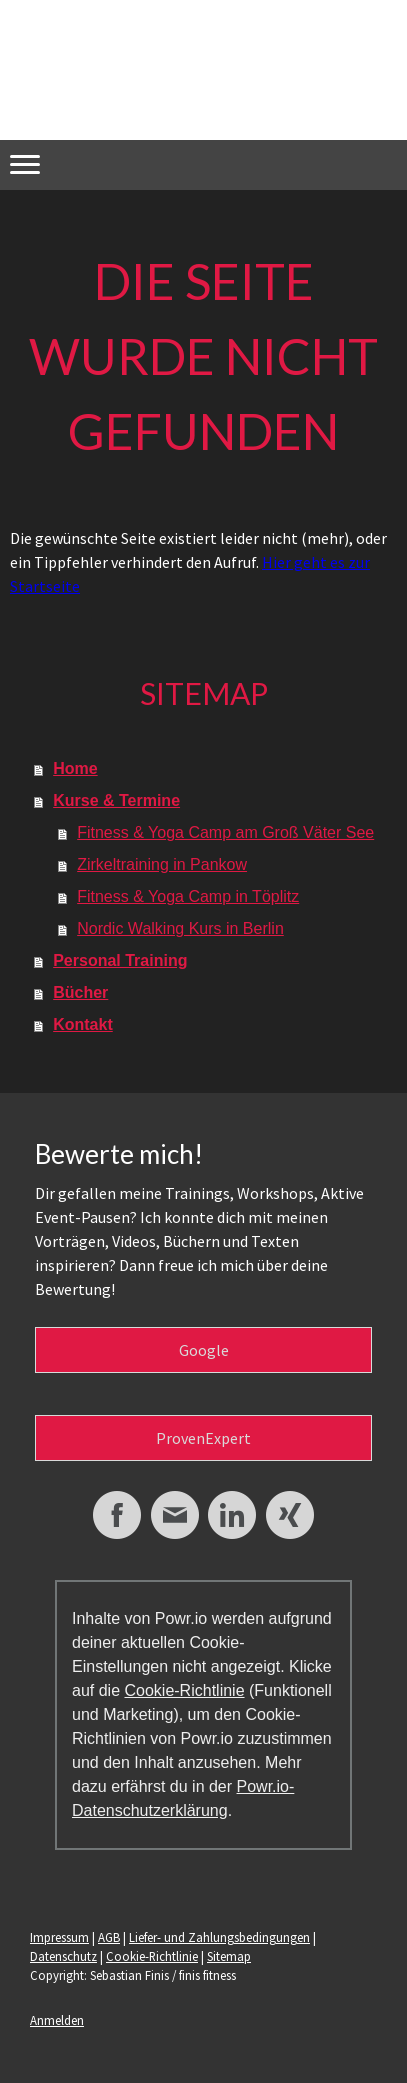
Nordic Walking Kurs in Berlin (180, 928)
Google (204, 1350)
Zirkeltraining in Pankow (162, 864)
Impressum (59, 1937)
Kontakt (83, 1024)
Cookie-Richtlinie (184, 1690)
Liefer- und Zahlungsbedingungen (219, 1937)
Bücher (80, 992)
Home (75, 768)
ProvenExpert (203, 1438)
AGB (109, 1937)
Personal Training (120, 960)
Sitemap (229, 1956)
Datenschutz (63, 1956)
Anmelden (57, 2020)
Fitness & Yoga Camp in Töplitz (188, 896)
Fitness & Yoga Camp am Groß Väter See (225, 832)
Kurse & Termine (116, 800)
